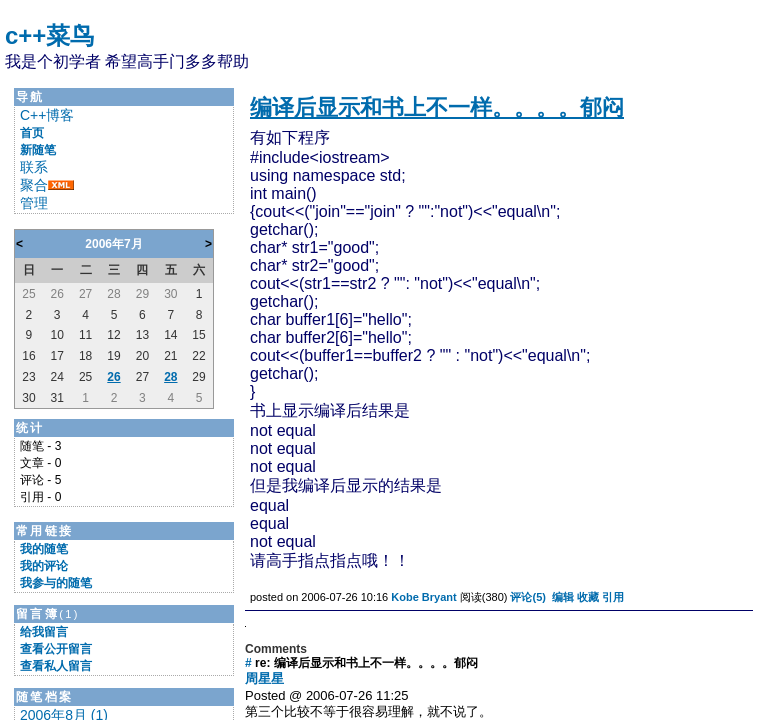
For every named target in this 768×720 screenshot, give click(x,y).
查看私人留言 (56, 666)
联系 (34, 167)
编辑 (563, 597)
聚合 (34, 185)
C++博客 (47, 115)
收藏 (588, 597)
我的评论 (44, 566)
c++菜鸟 (49, 35)
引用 (613, 597)
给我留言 (44, 632)
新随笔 (38, 150)
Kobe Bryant (423, 597)
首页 (32, 133)
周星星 (264, 678)
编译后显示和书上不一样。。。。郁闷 (437, 107)
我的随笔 (44, 549)
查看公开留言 (56, 649)
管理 (34, 203)
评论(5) (527, 597)
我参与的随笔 (56, 583)
